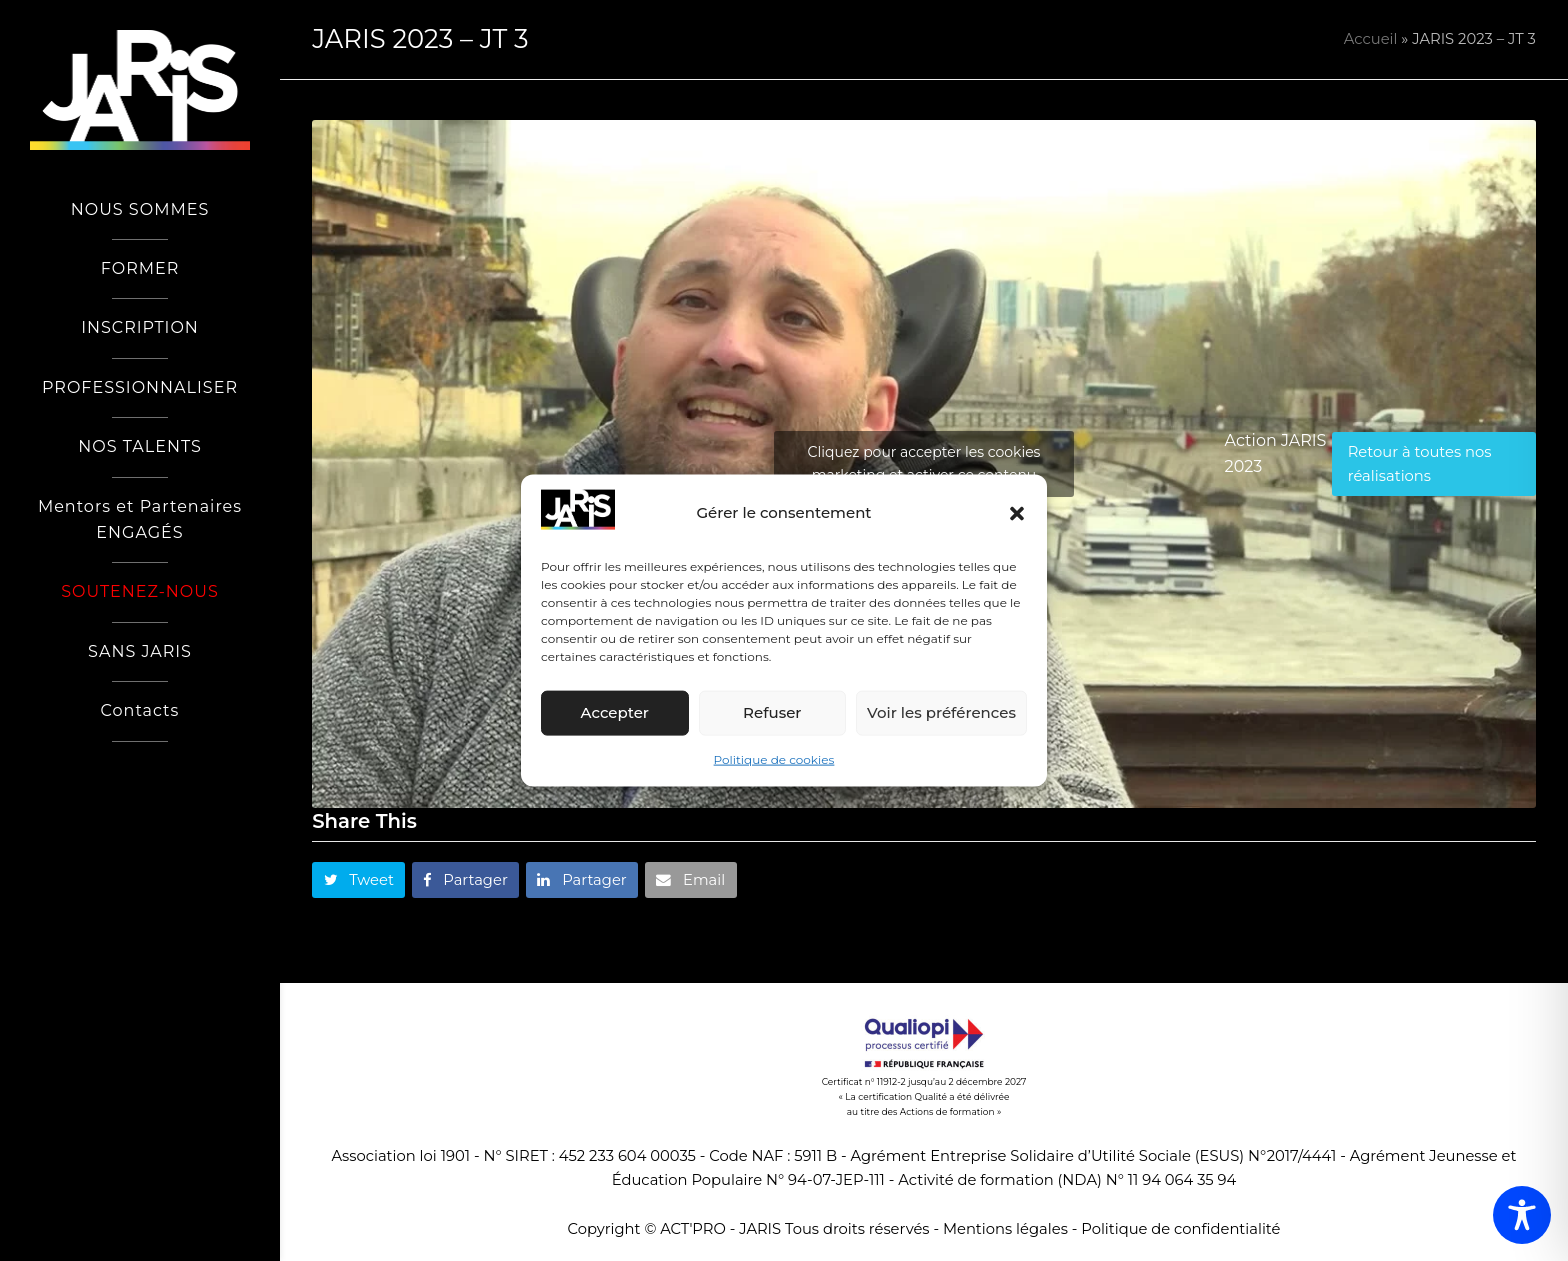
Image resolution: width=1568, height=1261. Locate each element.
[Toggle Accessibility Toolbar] (1522, 1215)
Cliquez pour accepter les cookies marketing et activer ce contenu (924, 463)
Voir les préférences (941, 712)
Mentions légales (1005, 1229)
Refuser (772, 712)
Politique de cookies (774, 759)
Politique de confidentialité (1180, 1229)
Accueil (1371, 39)
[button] (1017, 513)
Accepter (615, 712)
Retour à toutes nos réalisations (1420, 464)
